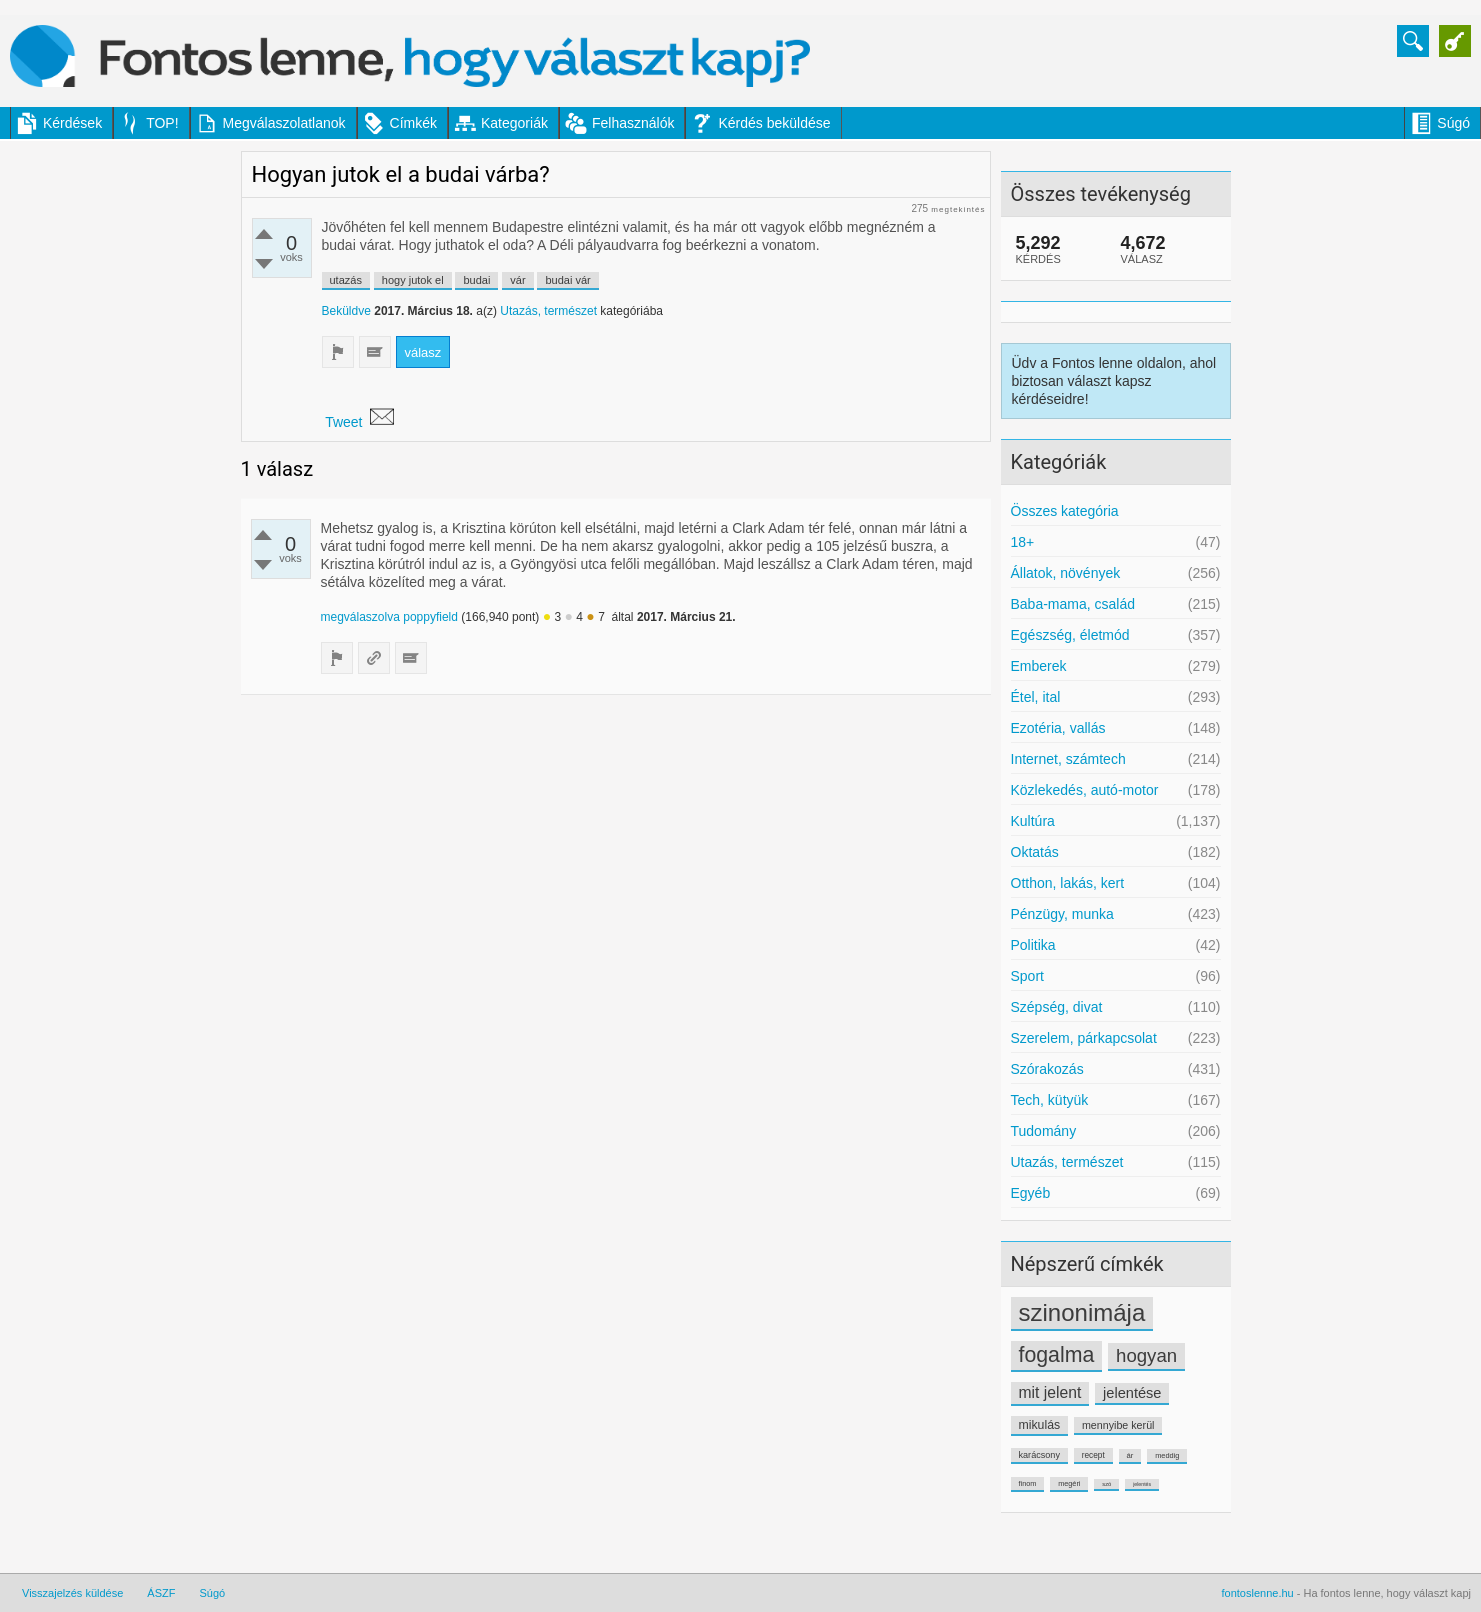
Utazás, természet (1067, 1162)
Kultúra (1033, 821)
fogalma (1057, 1355)
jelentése (1132, 1393)
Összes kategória (1065, 511)
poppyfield (430, 617)
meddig (1167, 1455)
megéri (1069, 1483)
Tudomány (1044, 1131)
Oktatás (1035, 852)
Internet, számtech (1068, 759)
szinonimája (1082, 1312)
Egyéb (1031, 1193)
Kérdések (72, 123)
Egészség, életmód (1070, 635)
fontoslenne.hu (1258, 1593)
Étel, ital (1036, 697)
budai (476, 280)
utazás (346, 280)
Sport (1027, 976)
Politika (1033, 945)
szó (1106, 1484)
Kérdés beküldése (774, 123)
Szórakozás (1047, 1069)
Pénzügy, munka (1062, 914)
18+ (1023, 542)
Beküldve (346, 311)
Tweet (343, 422)
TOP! (162, 123)
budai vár (567, 280)
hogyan (1146, 1355)
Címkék (413, 123)
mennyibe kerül (1118, 1425)
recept (1093, 1455)
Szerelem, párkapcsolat (1084, 1038)
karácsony (1039, 1455)
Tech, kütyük (1050, 1100)
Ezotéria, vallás (1058, 728)
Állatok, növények (1066, 573)
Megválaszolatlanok (284, 123)
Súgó (1453, 123)
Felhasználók (633, 123)
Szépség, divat (1057, 1007)
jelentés (1142, 1484)
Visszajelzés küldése (72, 1593)
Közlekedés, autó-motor (1085, 790)
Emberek (1039, 666)
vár (517, 280)
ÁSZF (161, 1593)
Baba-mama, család (1073, 604)
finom (1028, 1483)
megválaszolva (360, 617)
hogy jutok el (413, 280)
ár (1130, 1455)
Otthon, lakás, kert (1068, 883)
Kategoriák (514, 123)
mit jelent (1050, 1392)
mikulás (1040, 1425)
